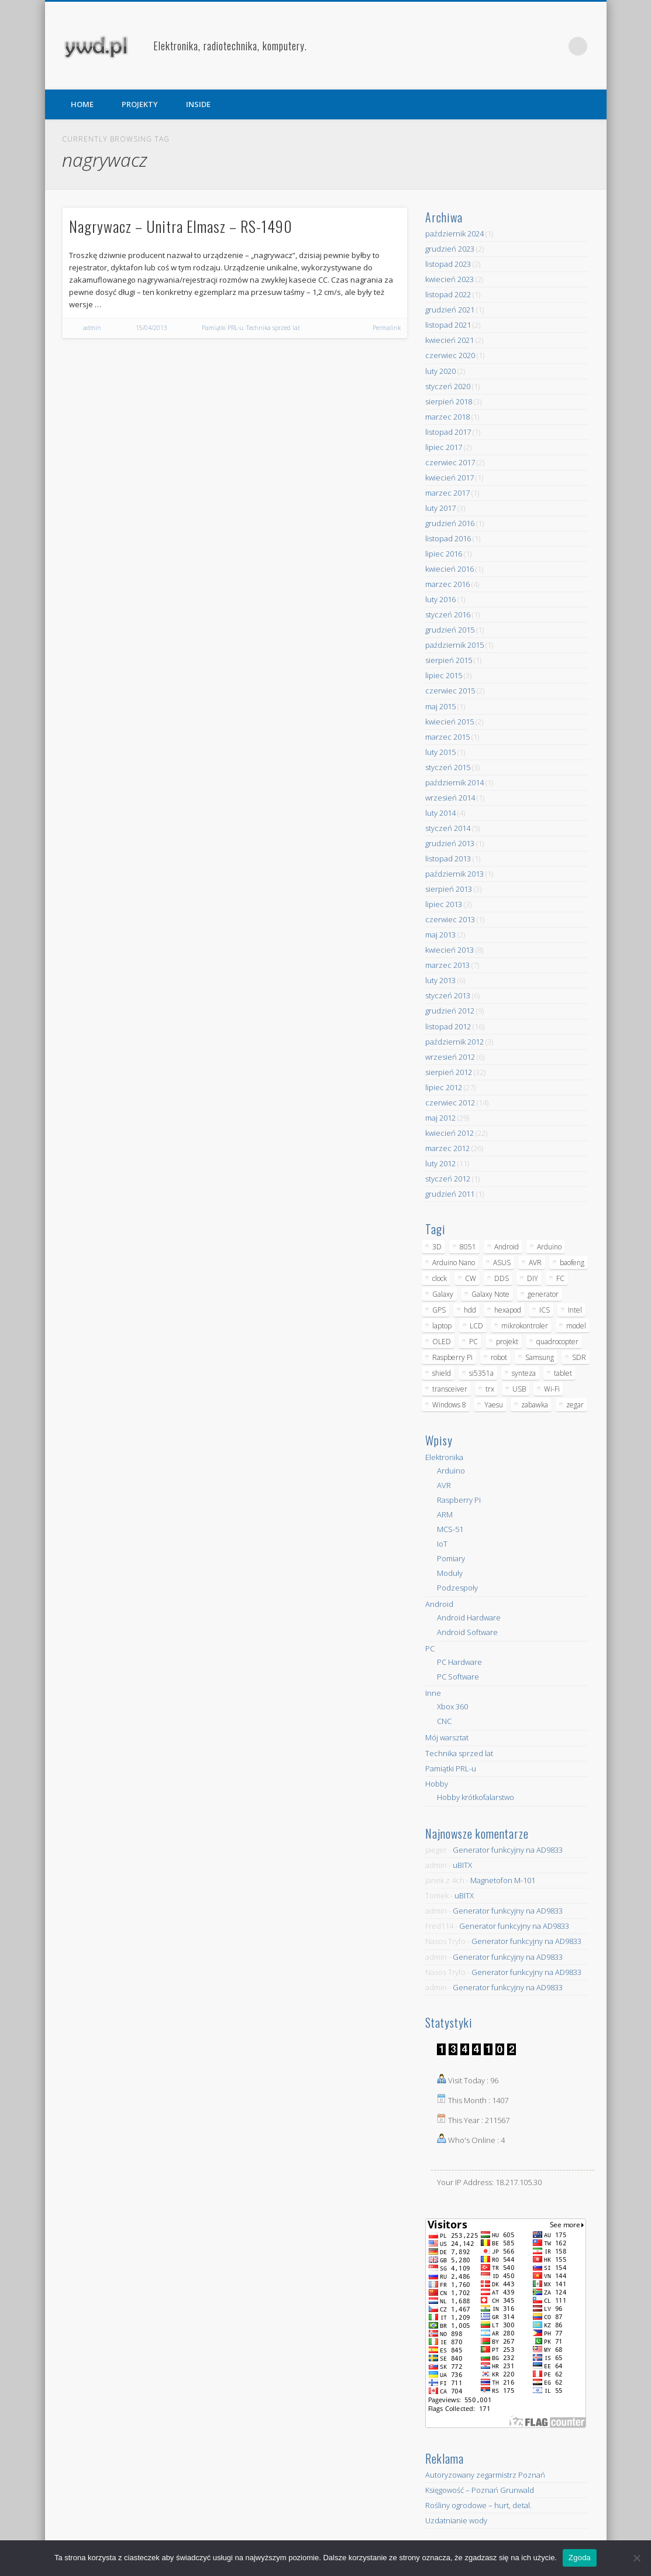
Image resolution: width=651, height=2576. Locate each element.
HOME (82, 104)
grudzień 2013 (449, 843)
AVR (444, 1485)
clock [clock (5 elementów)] (439, 1278)
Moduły (450, 1573)
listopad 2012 (448, 1026)
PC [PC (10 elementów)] (473, 1342)
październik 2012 (454, 1041)
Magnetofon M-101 (502, 1880)
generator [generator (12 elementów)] (543, 1294)
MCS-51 (450, 1529)
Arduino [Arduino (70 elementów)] (549, 1247)
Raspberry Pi (459, 1500)
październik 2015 (454, 645)
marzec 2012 (447, 1148)
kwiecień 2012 (449, 1133)
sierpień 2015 (448, 660)
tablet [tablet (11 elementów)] (563, 1373)
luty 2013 (440, 980)
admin (92, 328)
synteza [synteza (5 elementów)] (524, 1373)
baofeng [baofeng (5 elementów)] (572, 1263)
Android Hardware (469, 1617)
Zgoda (580, 2557)
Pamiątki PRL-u (222, 328)
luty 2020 (440, 371)
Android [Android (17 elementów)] (506, 1247)
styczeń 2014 (447, 828)
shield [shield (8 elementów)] (441, 1373)
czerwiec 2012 (450, 1102)
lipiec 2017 (443, 447)
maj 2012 (440, 1117)
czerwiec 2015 (450, 690)
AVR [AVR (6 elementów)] (535, 1263)
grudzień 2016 (449, 523)
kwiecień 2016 (449, 569)
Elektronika (444, 1457)
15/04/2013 (151, 328)
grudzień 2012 (449, 1010)
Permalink (387, 328)
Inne (433, 1693)
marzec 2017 (447, 492)
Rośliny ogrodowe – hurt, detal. (478, 2505)
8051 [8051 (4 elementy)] (468, 1247)
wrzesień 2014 (450, 797)
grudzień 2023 (449, 248)
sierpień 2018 (448, 401)
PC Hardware (459, 1662)
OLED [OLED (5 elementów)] (441, 1342)
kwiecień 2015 (449, 721)
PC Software (458, 1676)
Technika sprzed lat (273, 328)
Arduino (451, 1470)
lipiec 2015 (443, 675)
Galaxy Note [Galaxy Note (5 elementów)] (490, 1294)
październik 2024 (454, 233)
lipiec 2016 (443, 553)
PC (430, 1648)
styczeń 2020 (447, 386)
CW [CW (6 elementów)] (470, 1278)
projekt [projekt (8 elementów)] (507, 1342)
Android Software (467, 1632)
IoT (442, 1543)
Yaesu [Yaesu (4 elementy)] (493, 1405)
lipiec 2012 (443, 1087)
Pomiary (451, 1558)
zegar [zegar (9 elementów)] (575, 1405)
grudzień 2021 (449, 309)
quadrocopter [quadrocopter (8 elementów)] (557, 1342)
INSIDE (198, 104)
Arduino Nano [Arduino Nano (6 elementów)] (453, 1263)
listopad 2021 (448, 325)
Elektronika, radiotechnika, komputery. (230, 45)
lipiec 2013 (443, 904)
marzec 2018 (447, 416)
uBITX (462, 1865)
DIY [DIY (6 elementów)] (532, 1278)
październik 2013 (454, 873)
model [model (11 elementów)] (576, 1326)
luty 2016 (440, 599)
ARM (445, 1514)
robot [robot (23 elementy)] (499, 1357)
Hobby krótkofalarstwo (475, 1797)
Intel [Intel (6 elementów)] (575, 1310)
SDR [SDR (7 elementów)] (579, 1357)
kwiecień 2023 (449, 279)
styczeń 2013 (447, 995)
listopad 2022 (448, 294)
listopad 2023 (448, 264)
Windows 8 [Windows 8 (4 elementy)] (449, 1405)
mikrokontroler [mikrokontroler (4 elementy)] (524, 1326)
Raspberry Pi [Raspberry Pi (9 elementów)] (452, 1357)
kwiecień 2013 (449, 949)
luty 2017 (440, 508)
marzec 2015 (447, 736)
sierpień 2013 (448, 889)
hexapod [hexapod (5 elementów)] (507, 1310)
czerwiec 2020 (450, 355)
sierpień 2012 (448, 1072)
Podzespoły (457, 1587)
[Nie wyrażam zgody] (636, 2558)
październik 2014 (454, 782)
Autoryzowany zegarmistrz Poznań (485, 2474)
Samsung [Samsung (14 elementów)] (539, 1357)
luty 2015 (440, 752)
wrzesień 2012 (450, 1057)
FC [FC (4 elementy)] (560, 1278)
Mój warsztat (447, 1737)
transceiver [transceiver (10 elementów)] (449, 1389)
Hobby (436, 1783)
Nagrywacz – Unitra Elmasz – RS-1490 (180, 226)
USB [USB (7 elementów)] (519, 1389)
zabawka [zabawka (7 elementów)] (534, 1405)
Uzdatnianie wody (456, 2520)
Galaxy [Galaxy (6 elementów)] (442, 1294)
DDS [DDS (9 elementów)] (501, 1278)
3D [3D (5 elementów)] (437, 1247)
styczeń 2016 (447, 614)
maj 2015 (440, 706)
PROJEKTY (140, 104)
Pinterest (554, 46)
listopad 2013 (448, 858)
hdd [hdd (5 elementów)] (470, 1310)
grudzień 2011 (449, 1194)
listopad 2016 (448, 538)
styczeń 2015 (447, 767)
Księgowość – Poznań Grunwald (479, 2490)
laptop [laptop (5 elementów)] (442, 1326)
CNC (444, 1721)
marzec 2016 (447, 584)
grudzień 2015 (449, 629)
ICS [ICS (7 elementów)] (544, 1310)
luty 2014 (440, 813)
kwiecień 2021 (449, 340)
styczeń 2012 (447, 1178)
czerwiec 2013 (450, 919)
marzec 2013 (447, 965)
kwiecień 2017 (449, 477)
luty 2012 (440, 1163)
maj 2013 (440, 934)
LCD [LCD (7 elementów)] (476, 1326)
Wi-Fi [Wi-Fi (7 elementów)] (552, 1389)
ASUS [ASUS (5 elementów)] (502, 1263)
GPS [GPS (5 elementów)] (439, 1310)
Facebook (530, 46)
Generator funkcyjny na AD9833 (508, 1850)
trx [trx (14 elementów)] (489, 1389)
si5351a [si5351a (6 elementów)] (481, 1373)
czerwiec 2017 (450, 462)
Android (439, 1604)
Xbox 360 (452, 1706)
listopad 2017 (448, 432)
